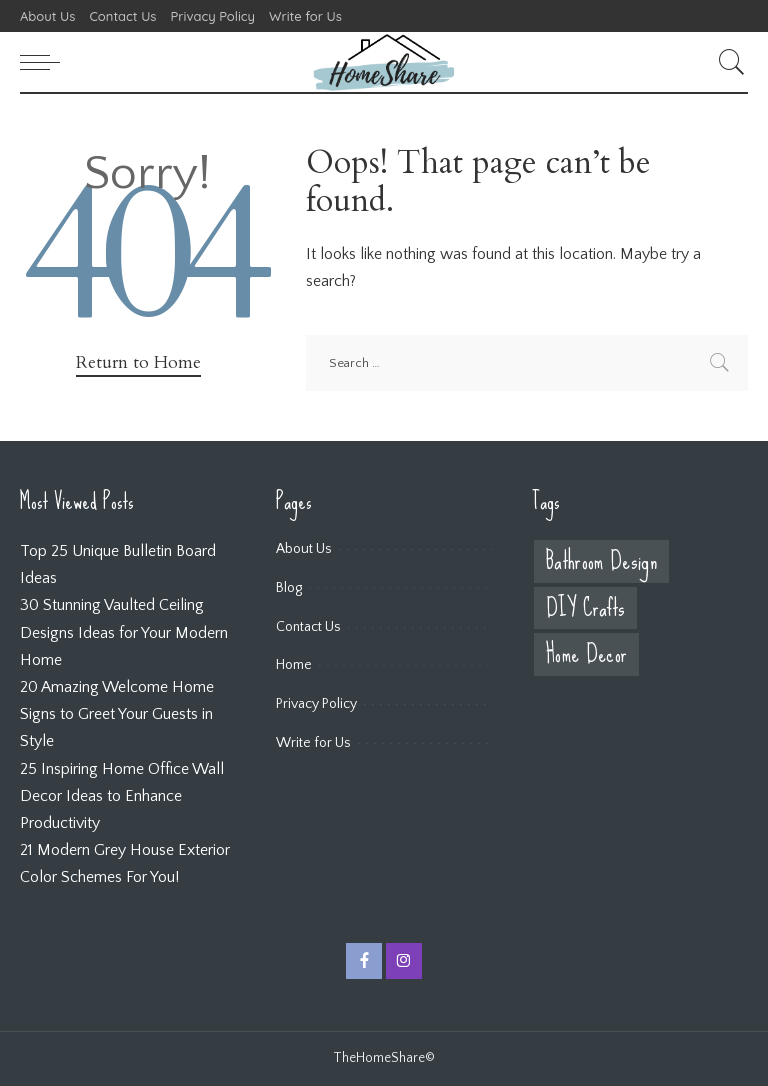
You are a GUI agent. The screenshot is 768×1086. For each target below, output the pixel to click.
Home (294, 665)
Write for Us (313, 743)
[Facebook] (364, 961)
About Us (304, 549)
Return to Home (138, 362)
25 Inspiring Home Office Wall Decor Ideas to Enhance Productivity (122, 796)
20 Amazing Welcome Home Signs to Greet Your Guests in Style (117, 714)
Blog (289, 588)
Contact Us (308, 627)
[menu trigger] (45, 62)
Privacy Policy (316, 704)
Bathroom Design (601, 561)
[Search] (727, 62)
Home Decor (586, 654)
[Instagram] (404, 961)
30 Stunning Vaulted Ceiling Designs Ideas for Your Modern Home (124, 632)
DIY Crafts (585, 608)
